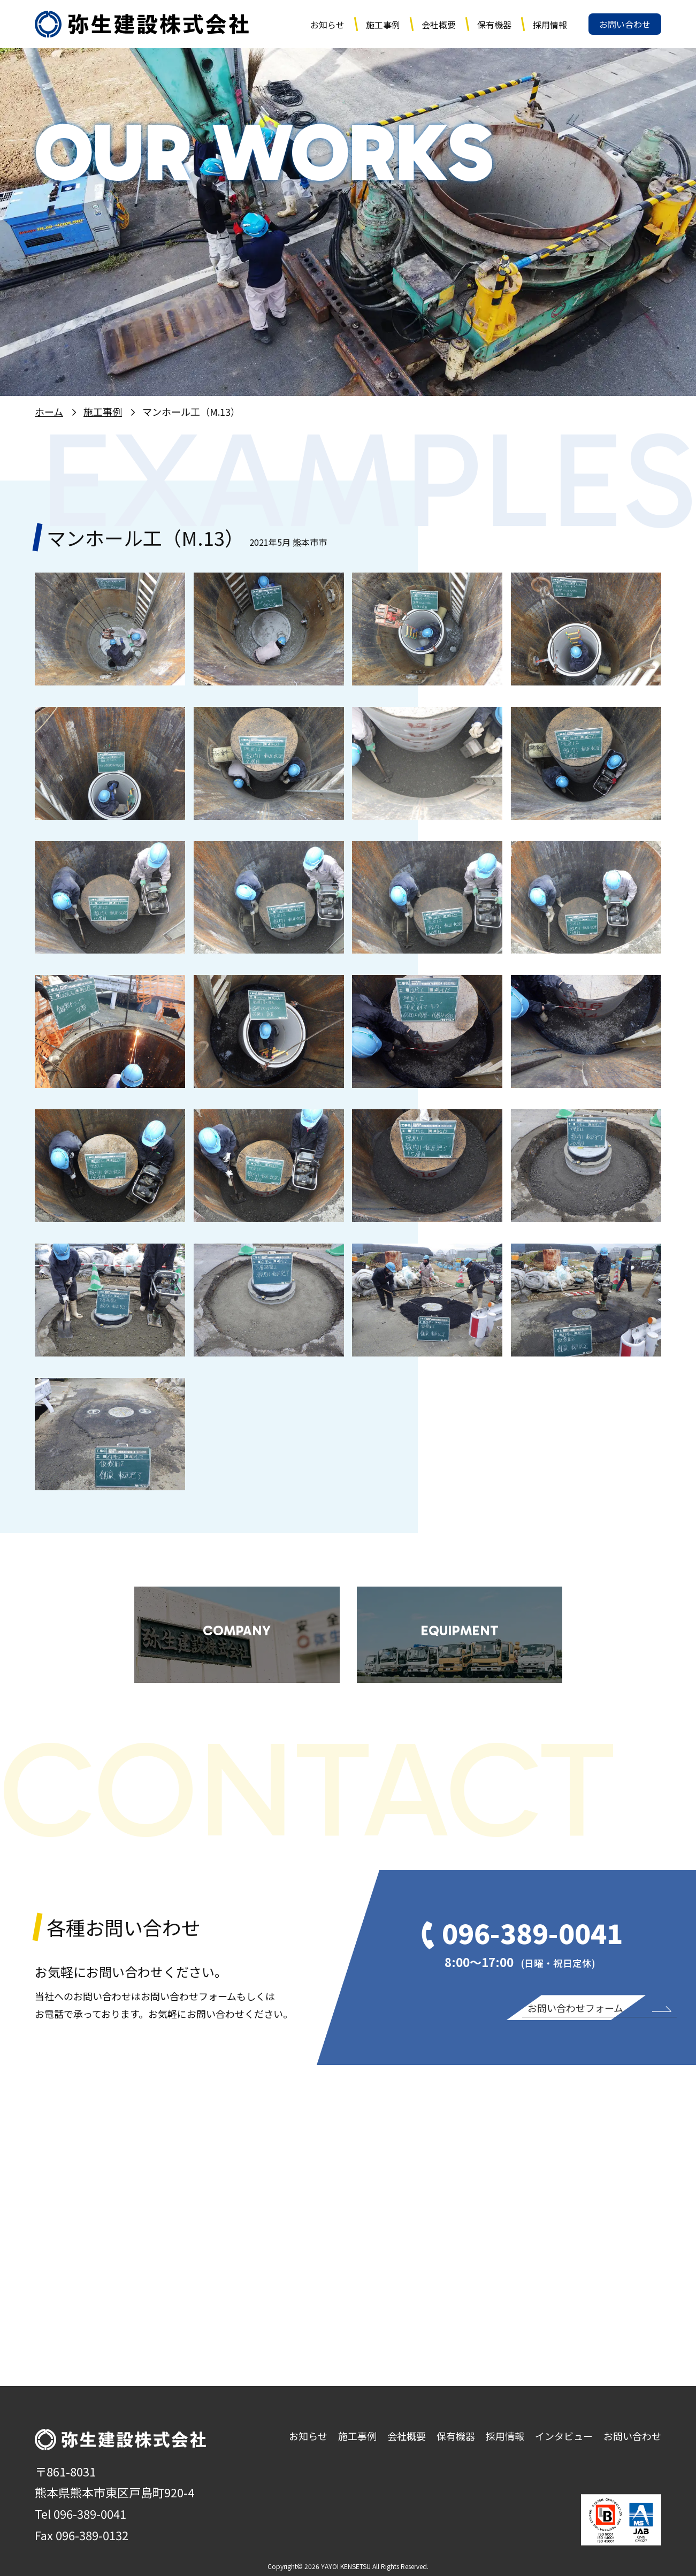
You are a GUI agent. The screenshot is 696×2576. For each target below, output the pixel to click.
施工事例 (383, 24)
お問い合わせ (625, 24)
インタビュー (564, 2436)
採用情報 (550, 24)
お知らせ (327, 24)
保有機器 (494, 24)
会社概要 (439, 24)
